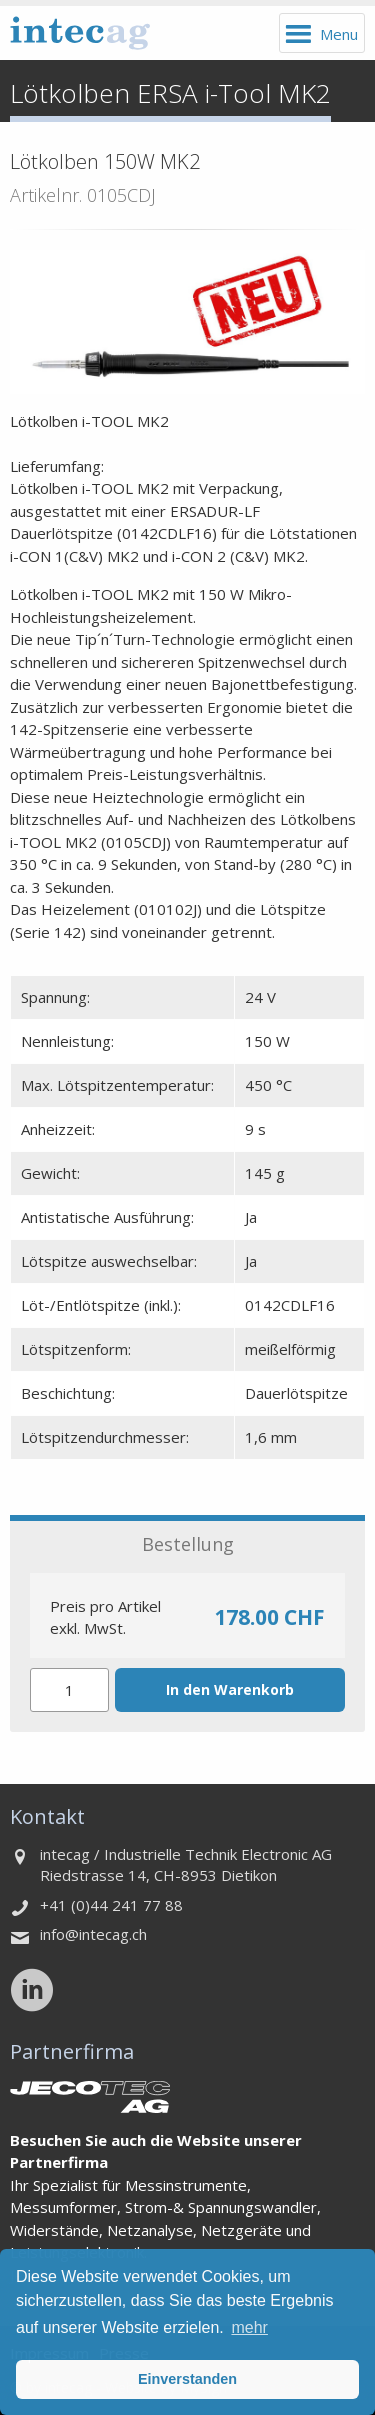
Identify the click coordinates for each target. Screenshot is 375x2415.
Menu (339, 34)
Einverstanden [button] (187, 2379)
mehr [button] (249, 2327)
